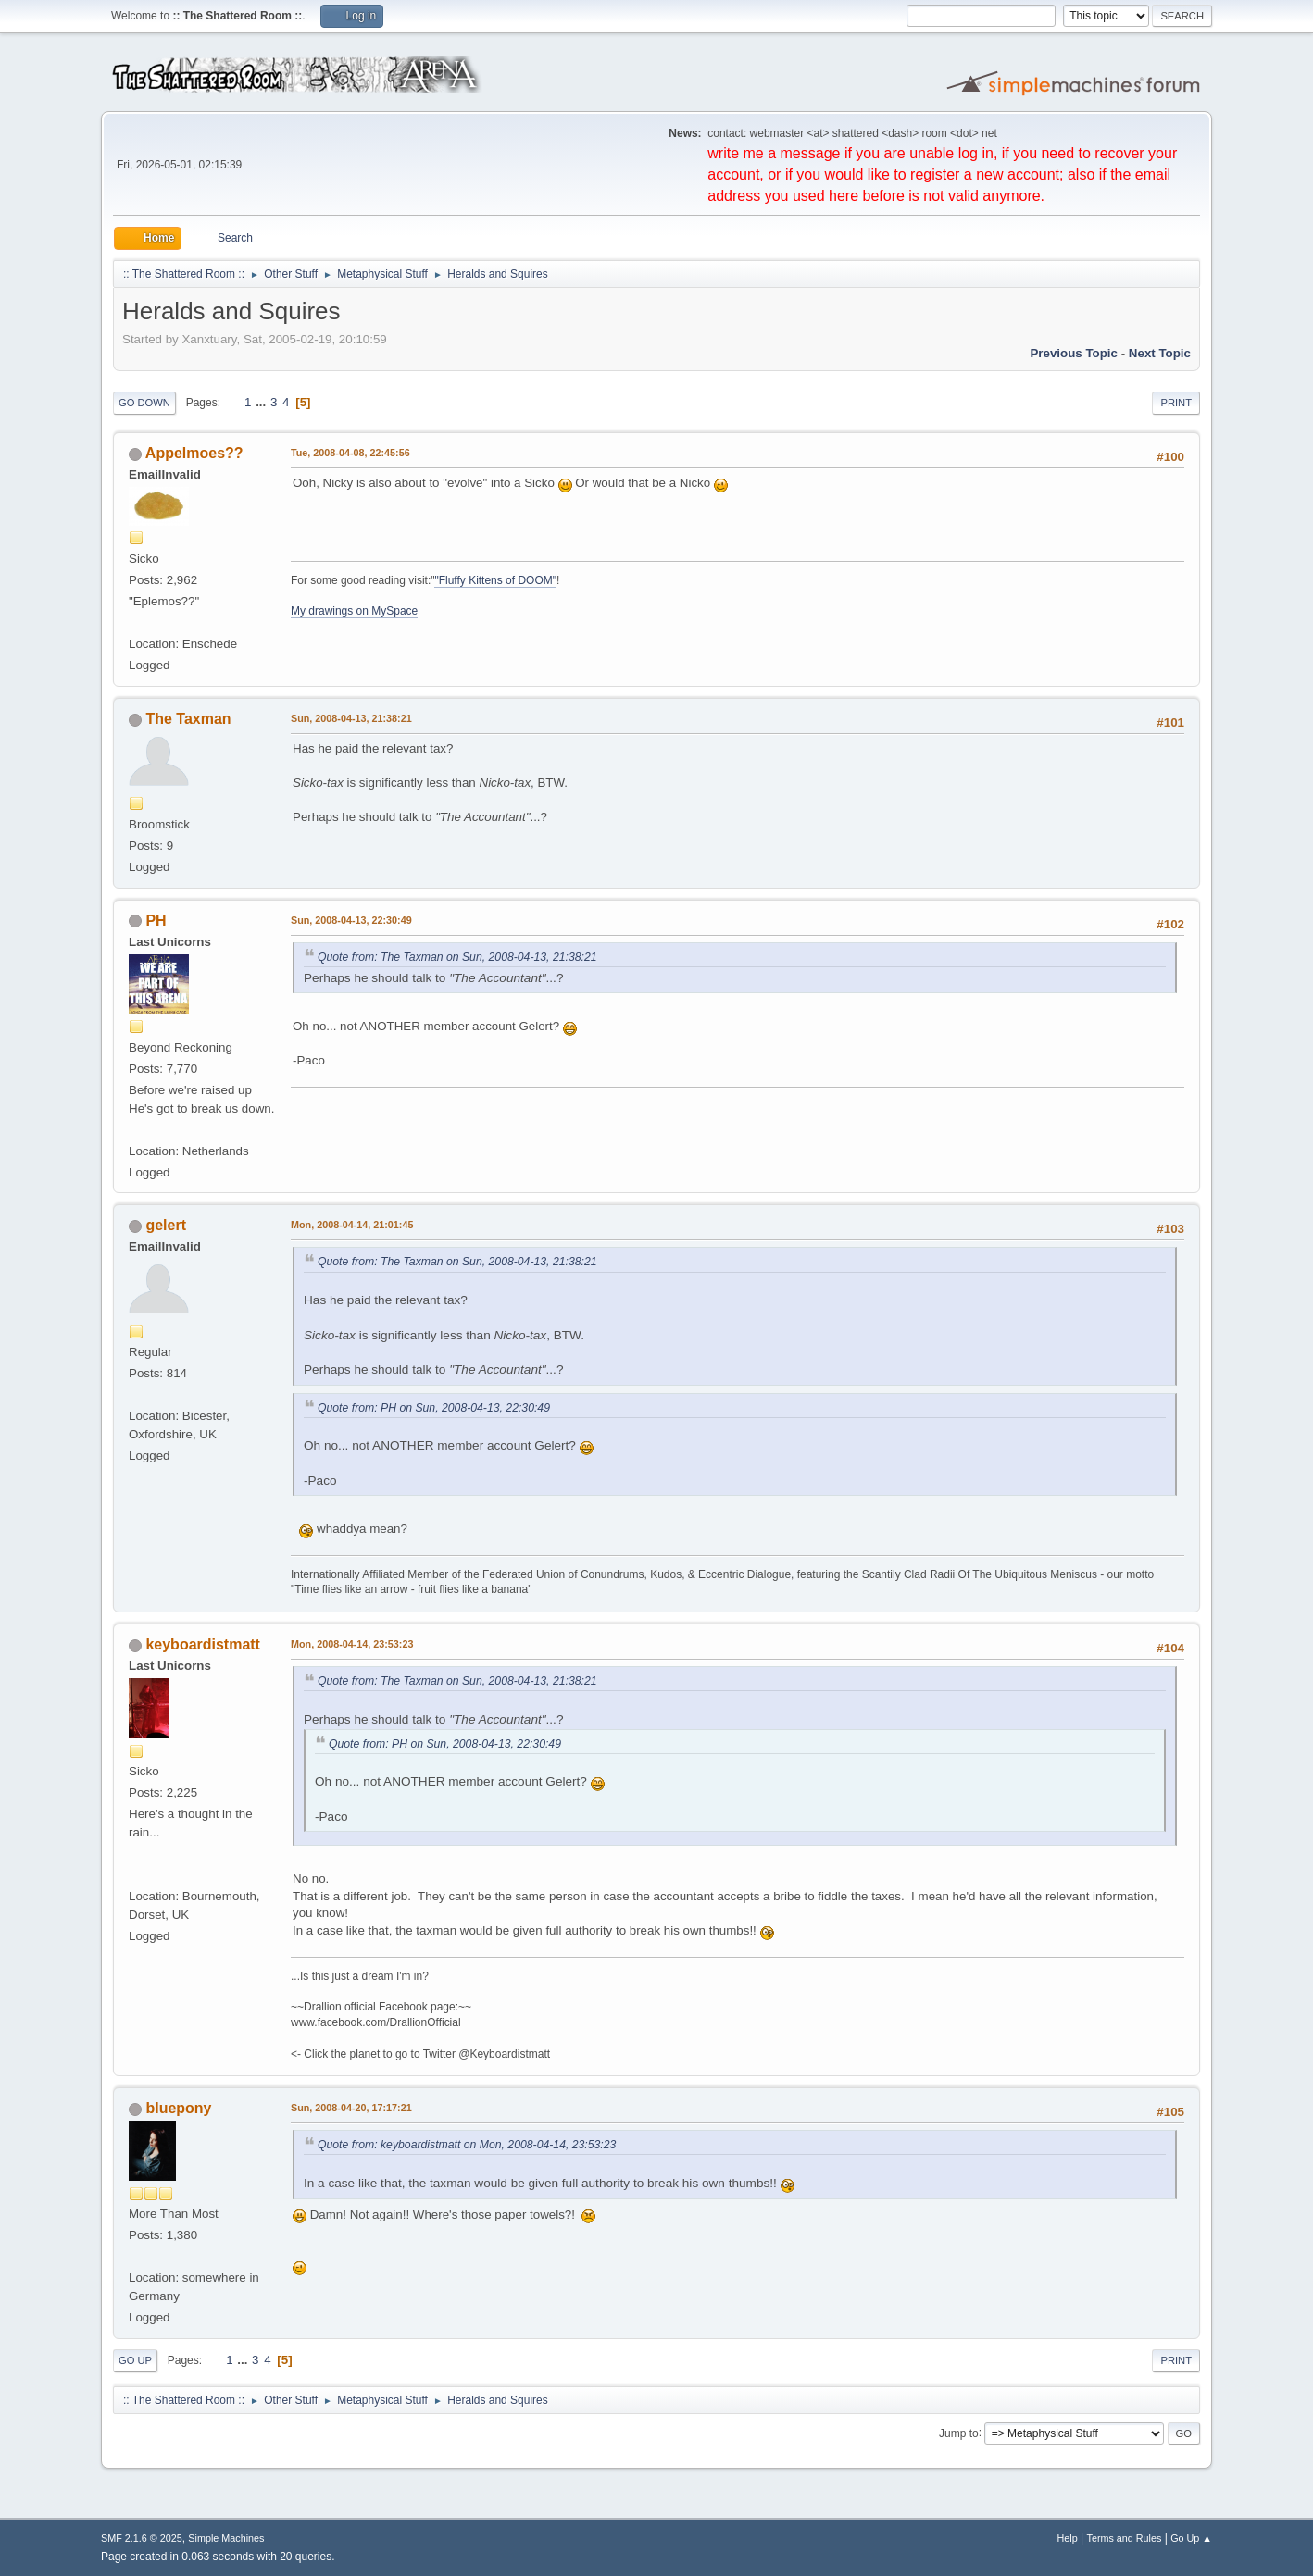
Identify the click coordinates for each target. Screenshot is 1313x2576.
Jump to (959, 2432)
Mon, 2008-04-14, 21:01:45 (352, 1224)
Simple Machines (226, 2538)
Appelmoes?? (194, 453)
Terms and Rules (1124, 2538)
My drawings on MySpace (354, 610)
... (262, 402)
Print (1176, 402)
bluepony (178, 2108)
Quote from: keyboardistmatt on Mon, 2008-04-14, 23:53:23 (467, 2144)
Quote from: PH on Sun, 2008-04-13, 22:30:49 (434, 1407)
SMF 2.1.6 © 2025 (141, 2538)
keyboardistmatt (202, 1644)
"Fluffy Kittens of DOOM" (495, 580)
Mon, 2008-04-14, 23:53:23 (352, 1643)
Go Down (144, 402)
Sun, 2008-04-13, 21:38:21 (351, 718)
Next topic (1160, 353)
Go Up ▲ (1191, 2538)
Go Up (135, 2360)
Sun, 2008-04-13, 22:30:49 (351, 920)
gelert (165, 1225)
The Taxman (188, 719)
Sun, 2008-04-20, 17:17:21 (351, 2107)
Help (1067, 2538)
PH (155, 920)
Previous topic (1074, 353)
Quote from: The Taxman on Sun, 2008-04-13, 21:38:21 (457, 957)
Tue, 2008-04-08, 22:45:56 (350, 452)
